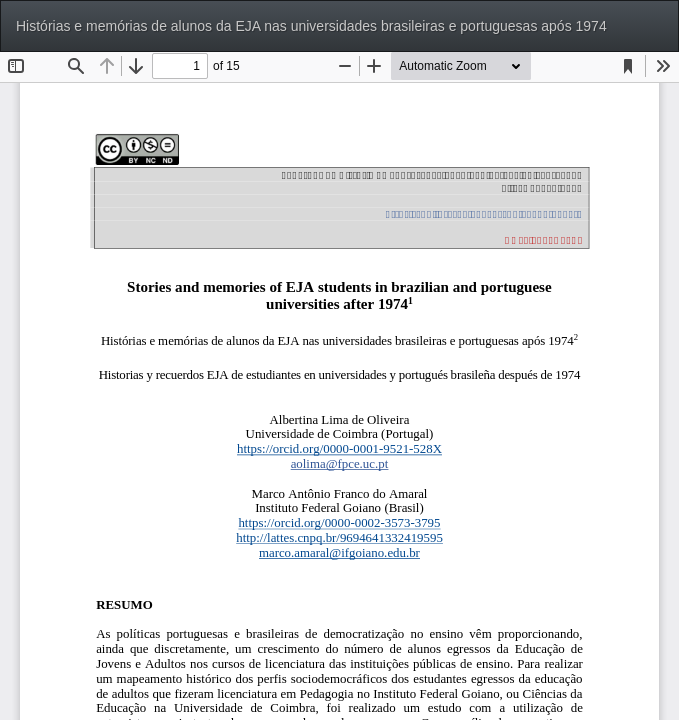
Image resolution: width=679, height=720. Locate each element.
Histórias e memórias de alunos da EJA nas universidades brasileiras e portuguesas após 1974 (311, 26)
